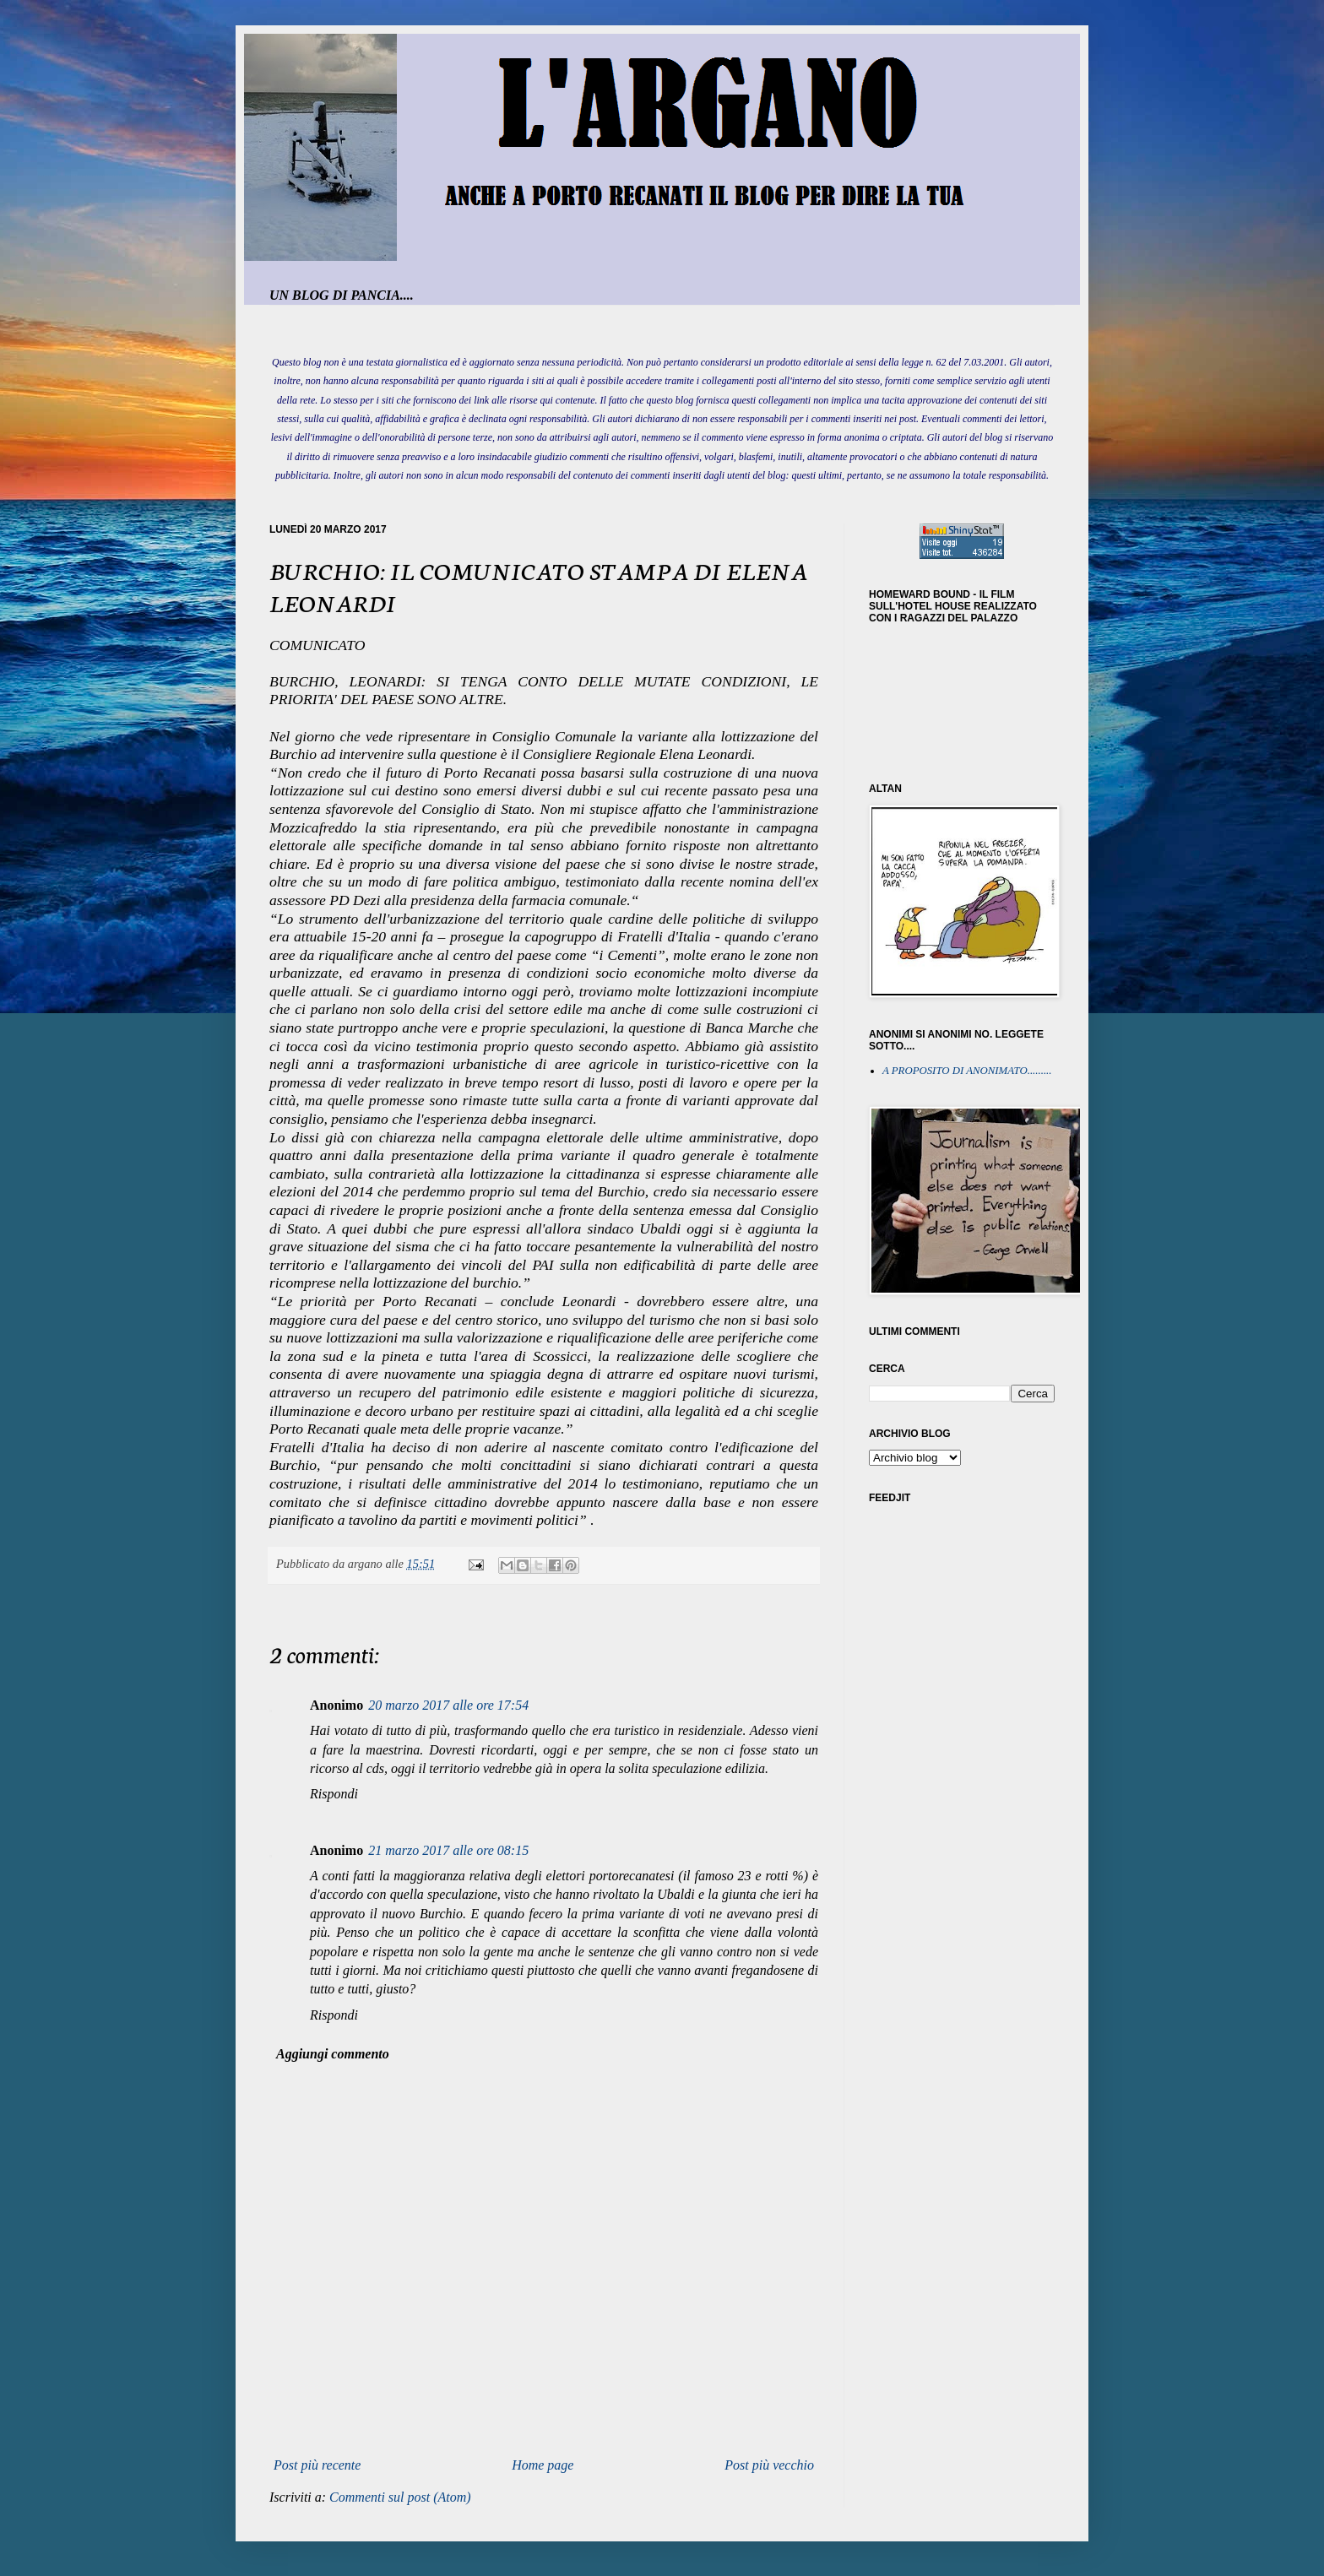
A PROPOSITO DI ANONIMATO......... (967, 1070)
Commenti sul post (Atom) (400, 2497)
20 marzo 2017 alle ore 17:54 (448, 1705)
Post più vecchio (769, 2465)
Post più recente (317, 2465)
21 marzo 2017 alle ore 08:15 (448, 1850)
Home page (542, 2465)
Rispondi (334, 1794)
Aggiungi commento (332, 2054)
